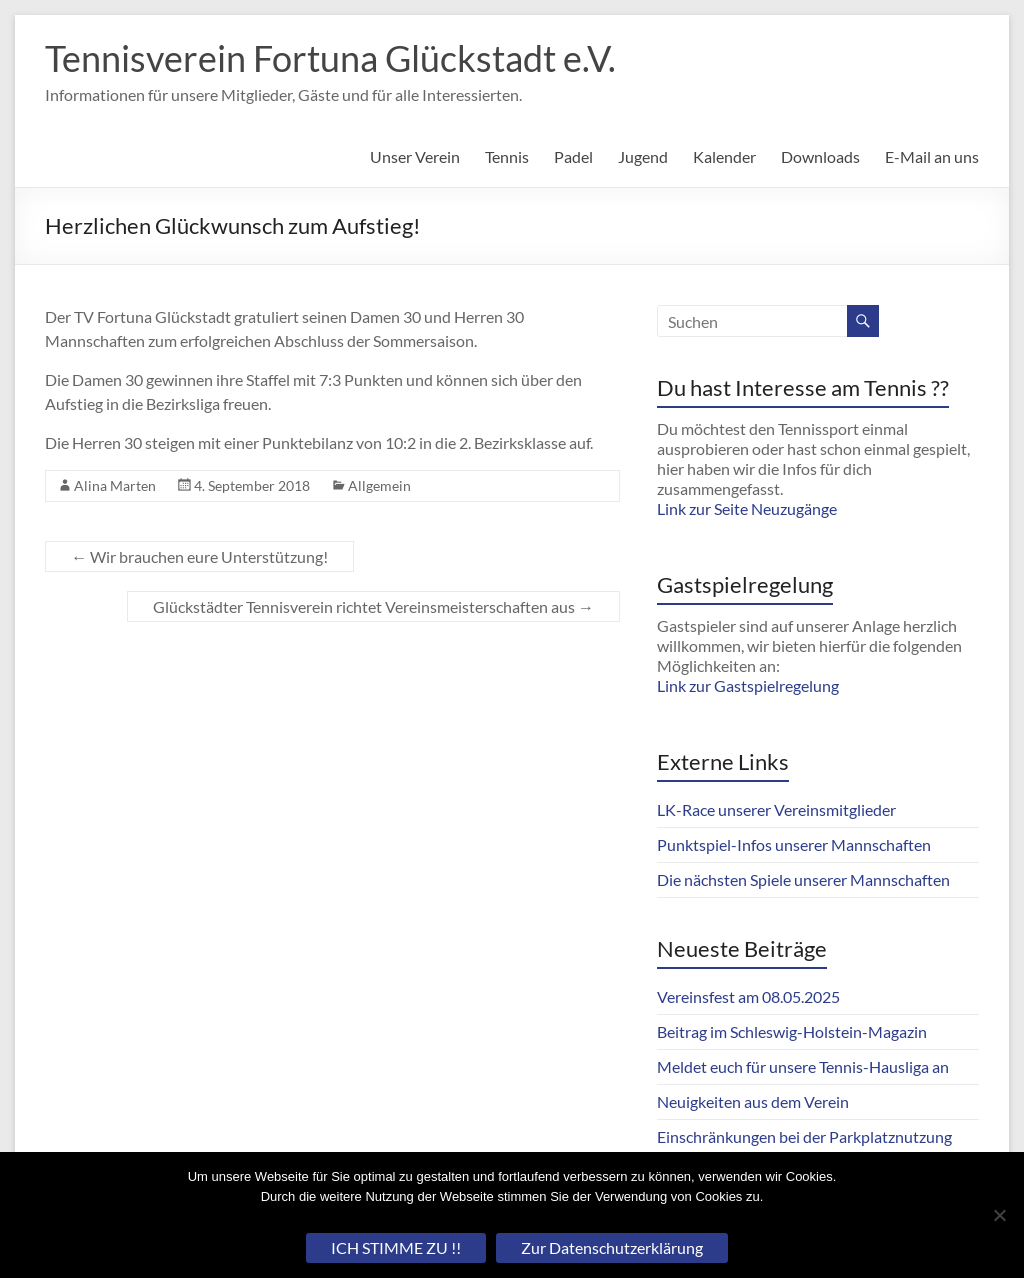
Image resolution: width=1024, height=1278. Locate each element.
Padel (573, 156)
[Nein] (999, 1215)
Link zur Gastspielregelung (748, 685)
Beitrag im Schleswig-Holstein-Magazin (792, 1031)
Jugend (643, 156)
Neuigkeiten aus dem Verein (753, 1101)
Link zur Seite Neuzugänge (747, 508)
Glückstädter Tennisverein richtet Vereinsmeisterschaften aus (373, 606)
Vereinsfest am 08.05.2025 (748, 996)
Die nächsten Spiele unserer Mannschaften (803, 879)
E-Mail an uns (932, 156)
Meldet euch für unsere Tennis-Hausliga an (803, 1066)
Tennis (507, 156)
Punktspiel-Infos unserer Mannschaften (794, 844)
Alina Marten (115, 485)
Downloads (820, 156)
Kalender (724, 156)
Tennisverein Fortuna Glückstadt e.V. (330, 58)
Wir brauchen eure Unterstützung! (199, 556)
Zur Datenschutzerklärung (612, 1247)
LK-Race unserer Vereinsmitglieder (776, 809)
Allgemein (379, 485)
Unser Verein (415, 156)
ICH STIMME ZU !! (396, 1247)
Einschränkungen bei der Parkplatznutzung (804, 1136)
